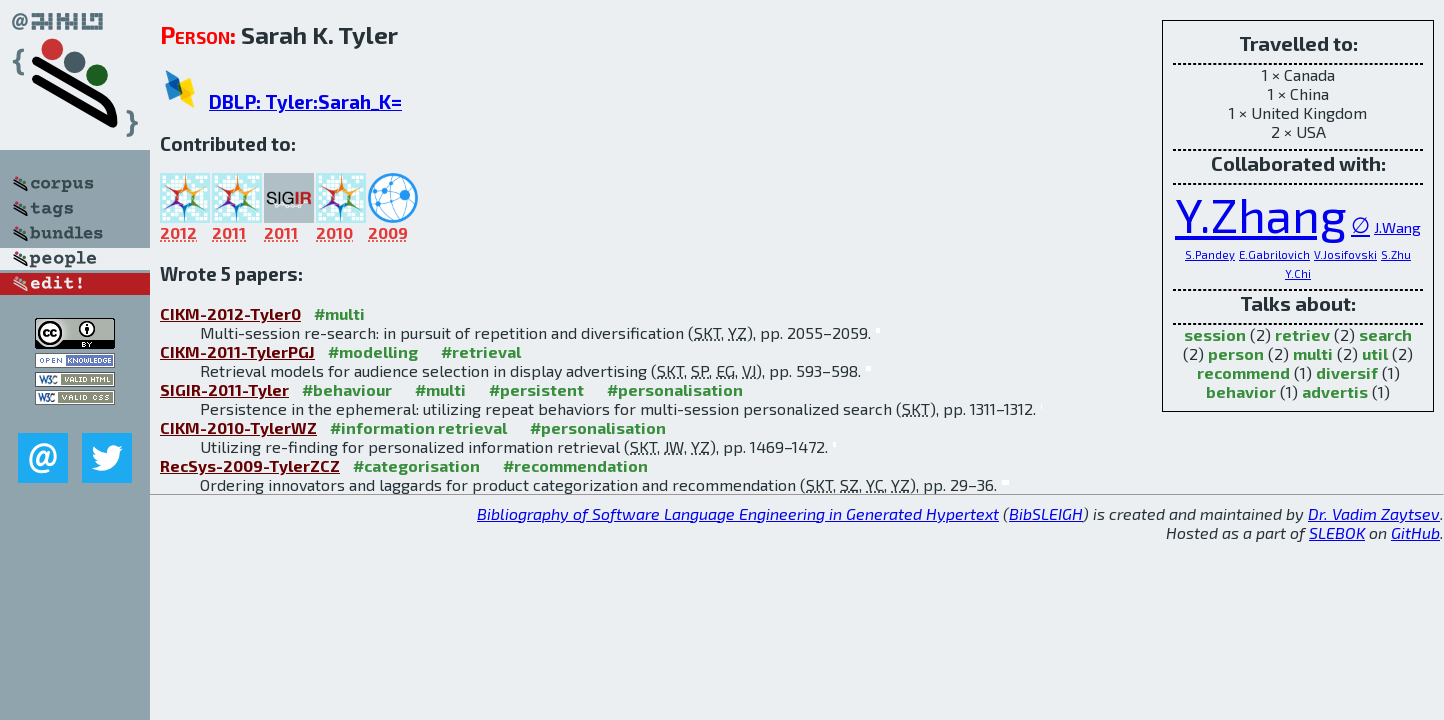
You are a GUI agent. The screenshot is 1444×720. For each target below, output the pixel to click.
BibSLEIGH (1046, 513)
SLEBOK (1337, 532)
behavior (1241, 391)
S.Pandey (1210, 254)
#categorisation (416, 465)
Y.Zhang (1261, 214)
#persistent (536, 389)
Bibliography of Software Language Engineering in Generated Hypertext (738, 513)
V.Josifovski (1345, 254)
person (1236, 353)
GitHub (1415, 532)
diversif (1347, 372)
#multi (339, 313)
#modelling (373, 351)
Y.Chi (1298, 273)
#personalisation (675, 389)
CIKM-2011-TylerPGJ (237, 351)
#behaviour (347, 389)
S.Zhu (1396, 254)
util (1375, 353)
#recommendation (575, 465)
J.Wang (1397, 227)
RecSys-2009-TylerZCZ (250, 465)
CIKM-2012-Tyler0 (230, 313)
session (1215, 334)
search (1385, 334)
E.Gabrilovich (1274, 254)
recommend (1243, 372)
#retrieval (481, 351)
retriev (1302, 334)
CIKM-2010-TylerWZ (238, 427)
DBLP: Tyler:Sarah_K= (305, 101)
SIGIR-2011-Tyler (224, 389)
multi (1313, 353)
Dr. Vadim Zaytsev (1374, 513)
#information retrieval (418, 427)
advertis (1335, 391)
